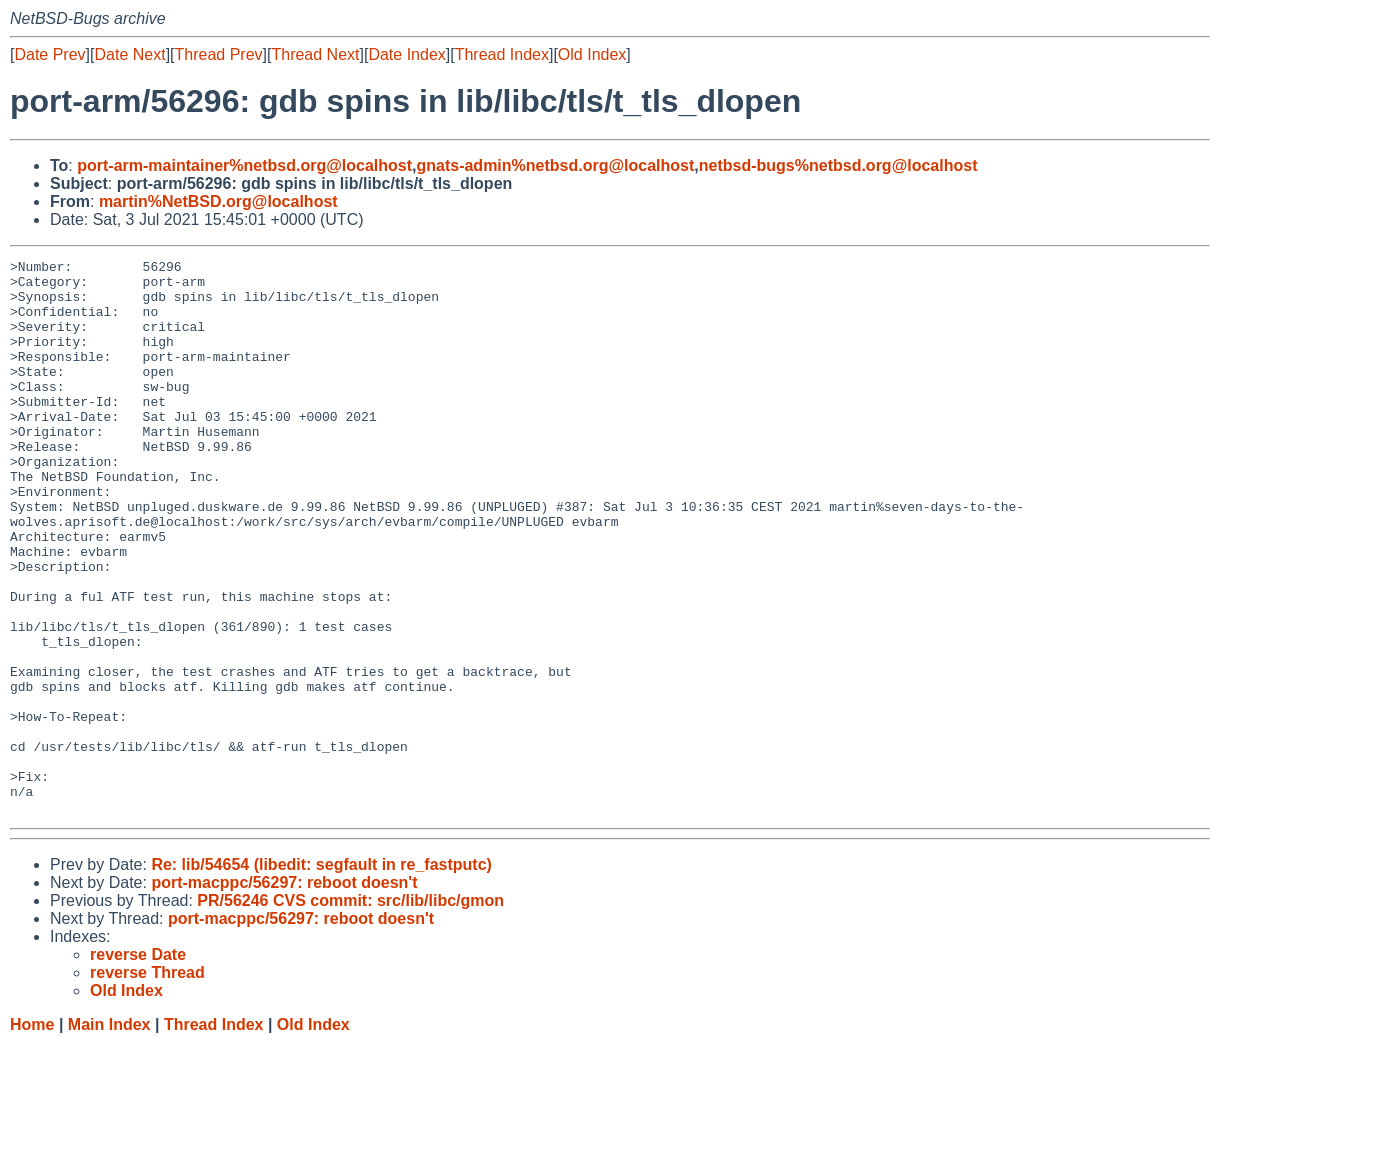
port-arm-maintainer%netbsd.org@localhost (244, 165)
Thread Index (502, 54)
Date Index (406, 54)
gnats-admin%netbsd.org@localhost (555, 165)
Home (32, 1135)
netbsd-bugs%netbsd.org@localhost (838, 165)
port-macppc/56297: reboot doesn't (284, 993)
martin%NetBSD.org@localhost (218, 201)
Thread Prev (219, 54)
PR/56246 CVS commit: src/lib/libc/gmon (350, 1011)
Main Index (109, 1135)
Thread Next (315, 54)
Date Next (129, 54)
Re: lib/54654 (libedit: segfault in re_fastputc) (321, 975)
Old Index (592, 54)
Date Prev (49, 54)
